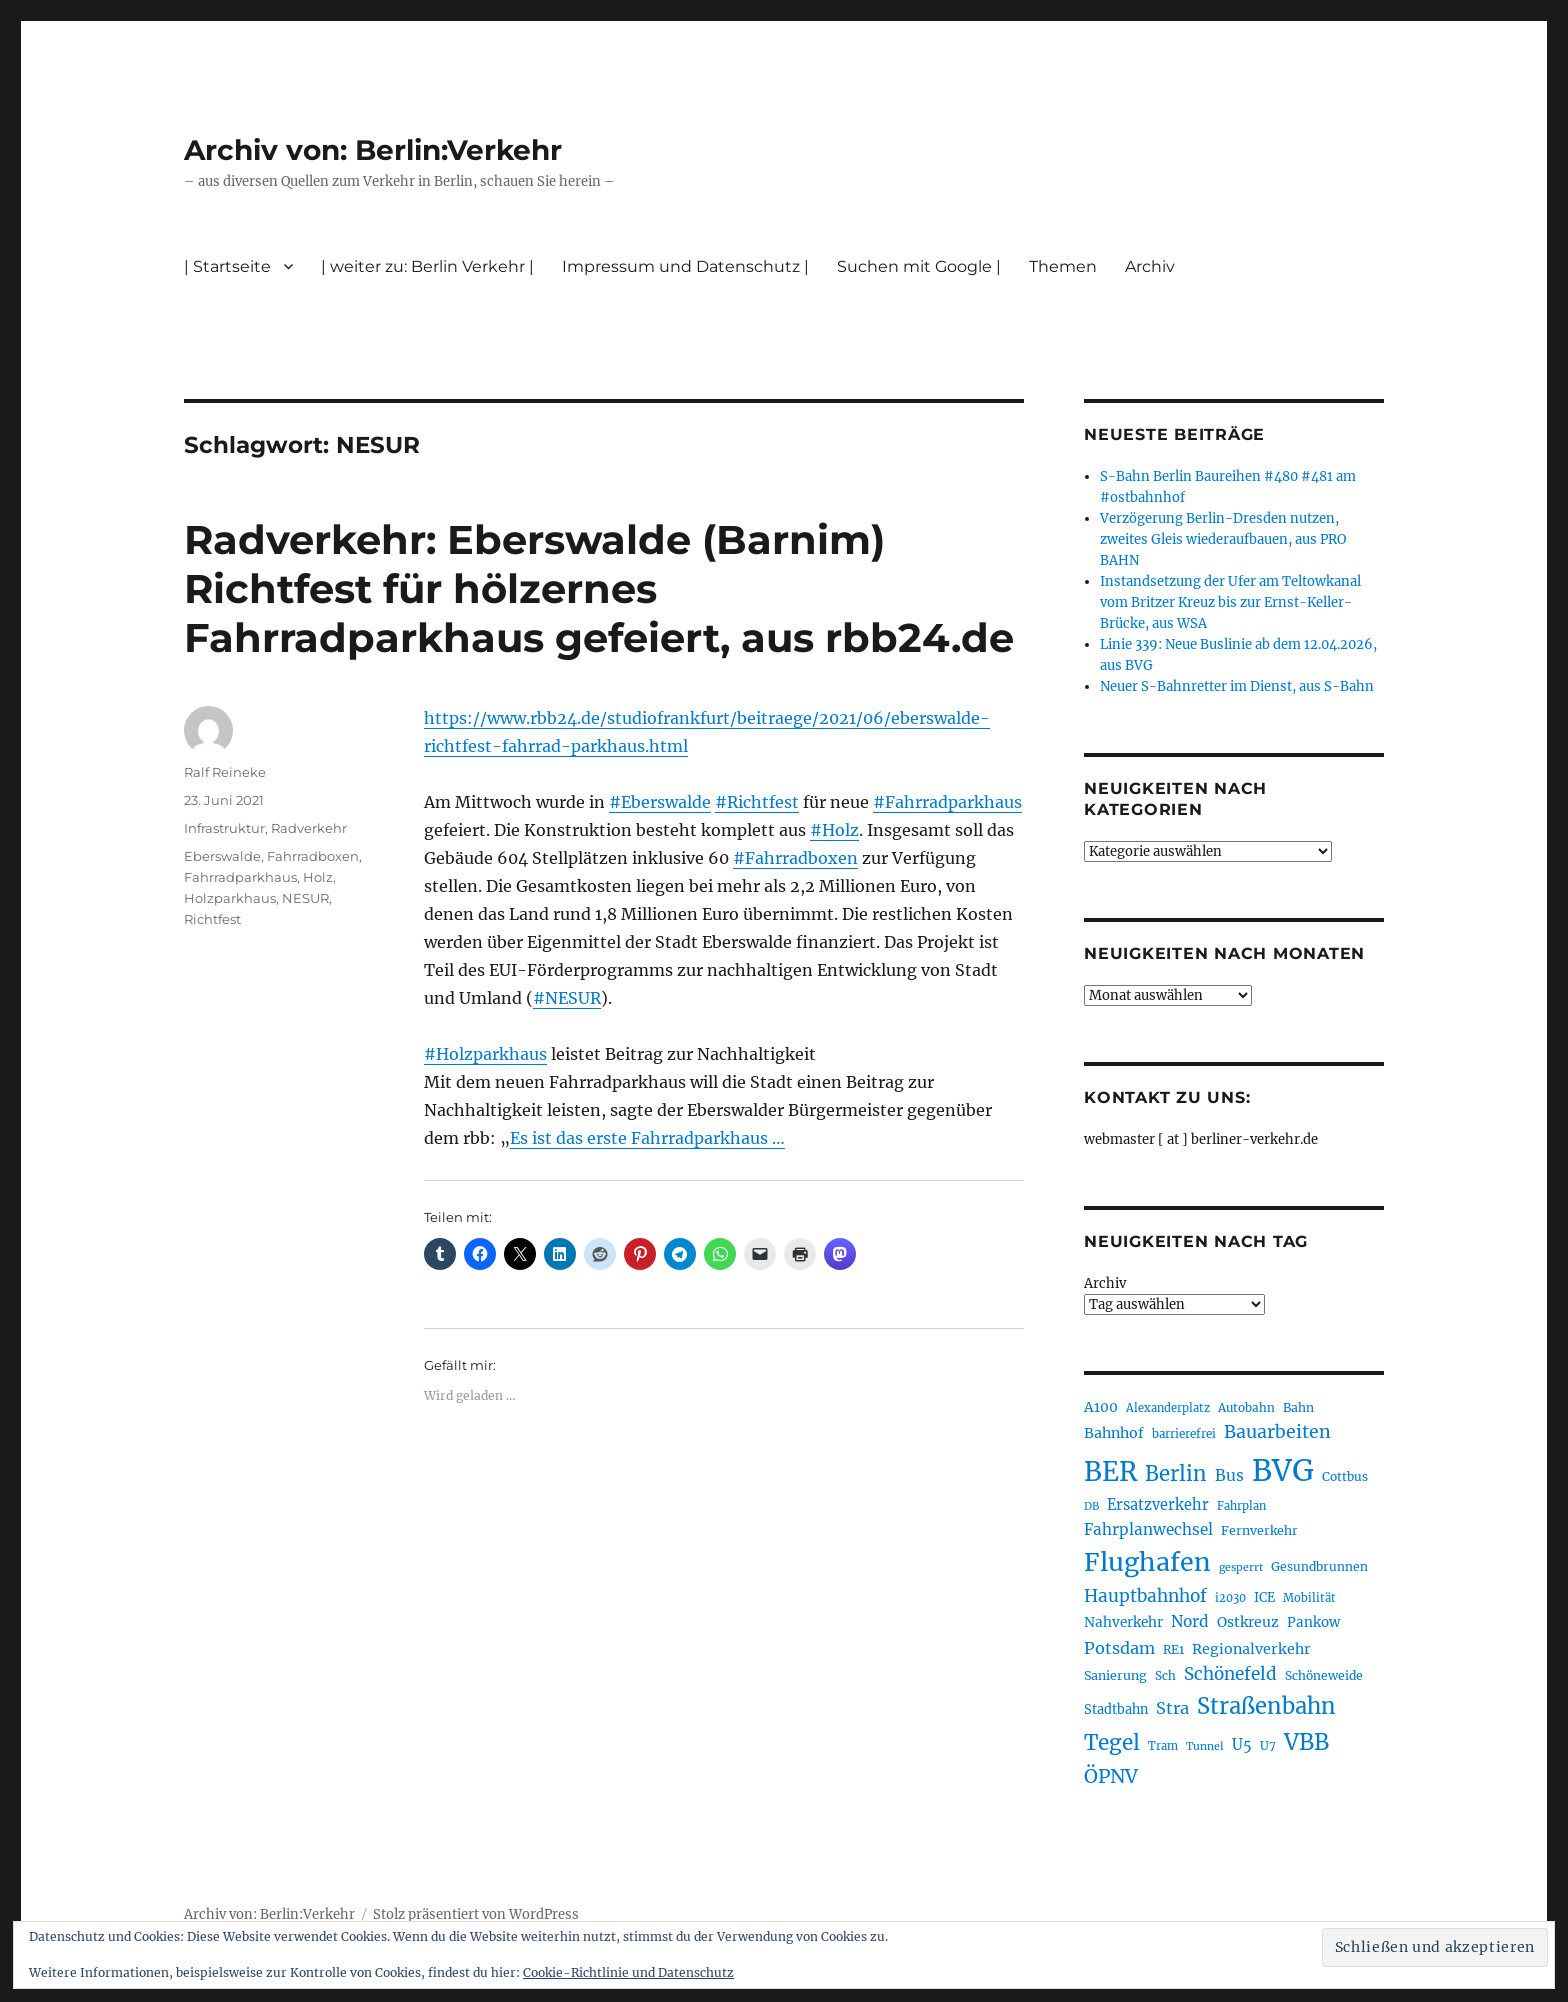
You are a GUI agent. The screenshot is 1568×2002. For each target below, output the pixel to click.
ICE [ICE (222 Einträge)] (1264, 1597)
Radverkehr (309, 828)
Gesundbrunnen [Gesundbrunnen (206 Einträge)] (1319, 1566)
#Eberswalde (660, 802)
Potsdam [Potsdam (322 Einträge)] (1119, 1648)
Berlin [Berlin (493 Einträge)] (1176, 1474)
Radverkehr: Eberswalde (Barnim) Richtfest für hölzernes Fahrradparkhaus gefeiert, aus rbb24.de (599, 588)
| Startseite (227, 266)
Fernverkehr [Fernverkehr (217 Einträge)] (1259, 1530)
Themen (1063, 266)
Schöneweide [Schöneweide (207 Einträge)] (1324, 1675)
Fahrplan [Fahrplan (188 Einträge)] (1241, 1506)
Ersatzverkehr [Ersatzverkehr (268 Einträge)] (1158, 1505)
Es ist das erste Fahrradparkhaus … (647, 1138)
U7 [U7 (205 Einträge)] (1268, 1745)
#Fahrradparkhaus (947, 802)
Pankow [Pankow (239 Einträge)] (1313, 1622)
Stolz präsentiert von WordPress (476, 1914)
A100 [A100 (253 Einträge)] (1101, 1407)
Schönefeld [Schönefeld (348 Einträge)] (1230, 1674)
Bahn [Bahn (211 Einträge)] (1298, 1407)
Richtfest (212, 919)
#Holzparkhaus (485, 1054)
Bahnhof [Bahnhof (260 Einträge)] (1114, 1433)
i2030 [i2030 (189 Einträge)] (1230, 1598)
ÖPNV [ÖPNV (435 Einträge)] (1111, 1776)
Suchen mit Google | (919, 266)
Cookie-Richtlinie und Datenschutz (628, 1972)
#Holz (834, 830)
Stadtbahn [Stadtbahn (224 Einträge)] (1116, 1709)
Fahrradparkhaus (240, 877)
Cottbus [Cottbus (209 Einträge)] (1345, 1476)
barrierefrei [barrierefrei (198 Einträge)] (1184, 1434)
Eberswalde (222, 856)
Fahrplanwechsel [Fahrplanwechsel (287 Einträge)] (1148, 1529)
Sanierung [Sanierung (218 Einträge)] (1115, 1675)
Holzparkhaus (230, 898)
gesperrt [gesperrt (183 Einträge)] (1241, 1567)
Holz (318, 877)
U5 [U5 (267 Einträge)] (1242, 1745)
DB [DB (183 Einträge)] (1091, 1506)
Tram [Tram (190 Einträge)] (1163, 1746)
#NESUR (567, 998)
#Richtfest (757, 802)
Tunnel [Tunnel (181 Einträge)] (1205, 1746)
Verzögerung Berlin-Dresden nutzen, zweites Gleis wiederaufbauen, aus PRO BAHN (1223, 539)
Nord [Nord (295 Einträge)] (1190, 1621)
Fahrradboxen (313, 856)
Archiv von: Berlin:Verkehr (373, 150)
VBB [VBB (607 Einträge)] (1306, 1742)
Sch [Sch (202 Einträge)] (1165, 1675)
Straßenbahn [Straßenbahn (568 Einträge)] (1266, 1706)
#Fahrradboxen (795, 858)
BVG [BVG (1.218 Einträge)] (1283, 1470)
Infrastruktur (224, 828)
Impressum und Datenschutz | (685, 266)
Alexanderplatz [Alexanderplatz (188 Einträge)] (1168, 1408)
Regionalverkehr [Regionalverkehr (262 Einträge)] (1251, 1649)
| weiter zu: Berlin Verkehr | (427, 266)
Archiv (1150, 266)
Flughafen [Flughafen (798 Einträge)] (1147, 1562)
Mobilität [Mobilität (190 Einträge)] (1309, 1598)
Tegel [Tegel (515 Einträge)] (1112, 1743)
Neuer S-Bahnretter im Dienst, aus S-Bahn (1237, 686)
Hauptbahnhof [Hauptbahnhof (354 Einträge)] (1145, 1596)
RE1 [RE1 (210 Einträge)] (1173, 1649)
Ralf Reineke (225, 772)
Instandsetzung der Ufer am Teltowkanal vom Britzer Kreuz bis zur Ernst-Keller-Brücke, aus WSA (1230, 602)
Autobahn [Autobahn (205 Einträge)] (1246, 1407)
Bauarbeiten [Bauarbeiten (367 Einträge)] (1277, 1432)
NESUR (305, 898)
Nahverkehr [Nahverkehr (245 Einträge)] (1123, 1622)
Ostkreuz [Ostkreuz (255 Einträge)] (1248, 1622)
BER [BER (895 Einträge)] (1110, 1471)
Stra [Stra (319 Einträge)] (1172, 1708)
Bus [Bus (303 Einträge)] (1229, 1475)
